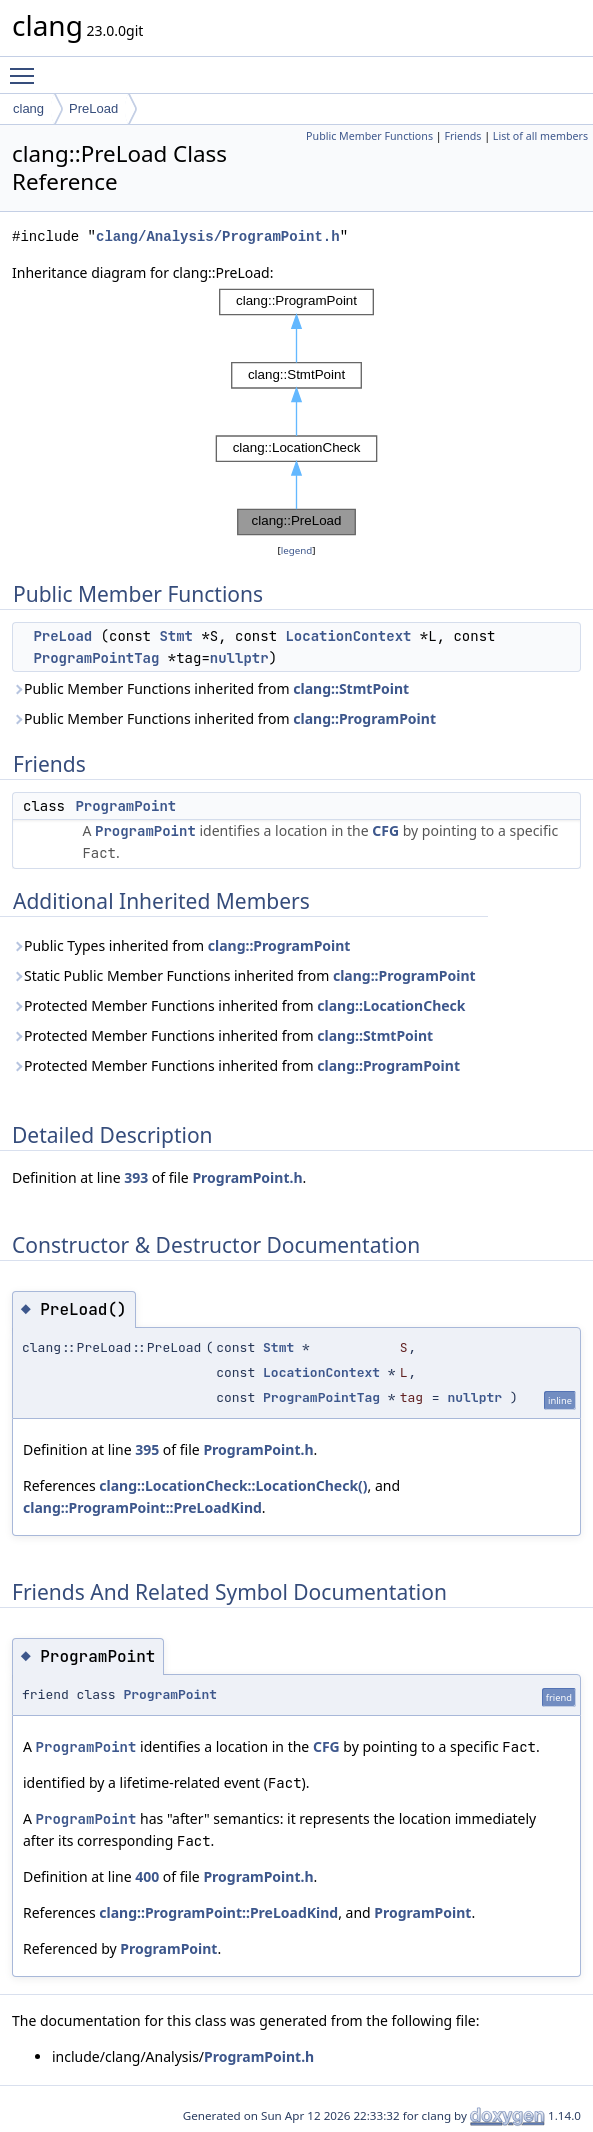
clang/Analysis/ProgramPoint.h (218, 236)
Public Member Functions (369, 136)
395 (147, 1449)
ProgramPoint (125, 806)
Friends (462, 136)
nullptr (239, 658)
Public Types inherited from (181, 945)
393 (136, 1177)
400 (147, 1876)
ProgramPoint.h (247, 1177)
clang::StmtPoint (351, 688)
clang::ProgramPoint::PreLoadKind (142, 1507)
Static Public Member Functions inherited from (244, 975)
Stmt (176, 636)
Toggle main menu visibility (27, 67)
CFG (385, 830)
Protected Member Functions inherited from (239, 1005)
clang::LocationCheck (391, 1005)
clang (28, 108)
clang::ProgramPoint (364, 718)
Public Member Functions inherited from (210, 688)
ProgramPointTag (96, 658)
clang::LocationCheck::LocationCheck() (233, 1485)
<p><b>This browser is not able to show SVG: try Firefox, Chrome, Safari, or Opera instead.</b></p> (296, 412)
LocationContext (348, 636)
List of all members (540, 136)
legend (297, 550)
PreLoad (93, 108)
